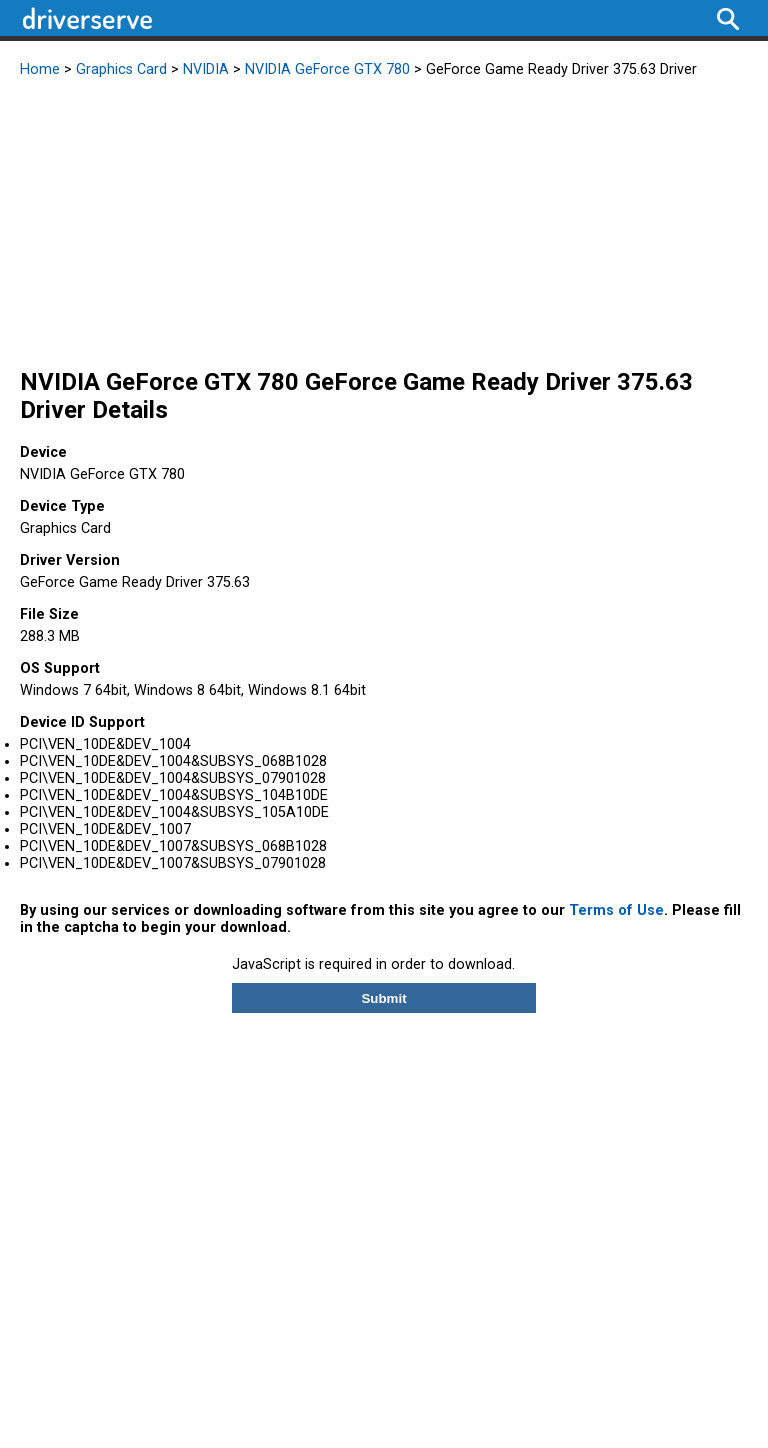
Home (40, 69)
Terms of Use (616, 910)
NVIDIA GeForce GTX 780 (327, 69)
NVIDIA (206, 69)
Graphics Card (121, 69)
